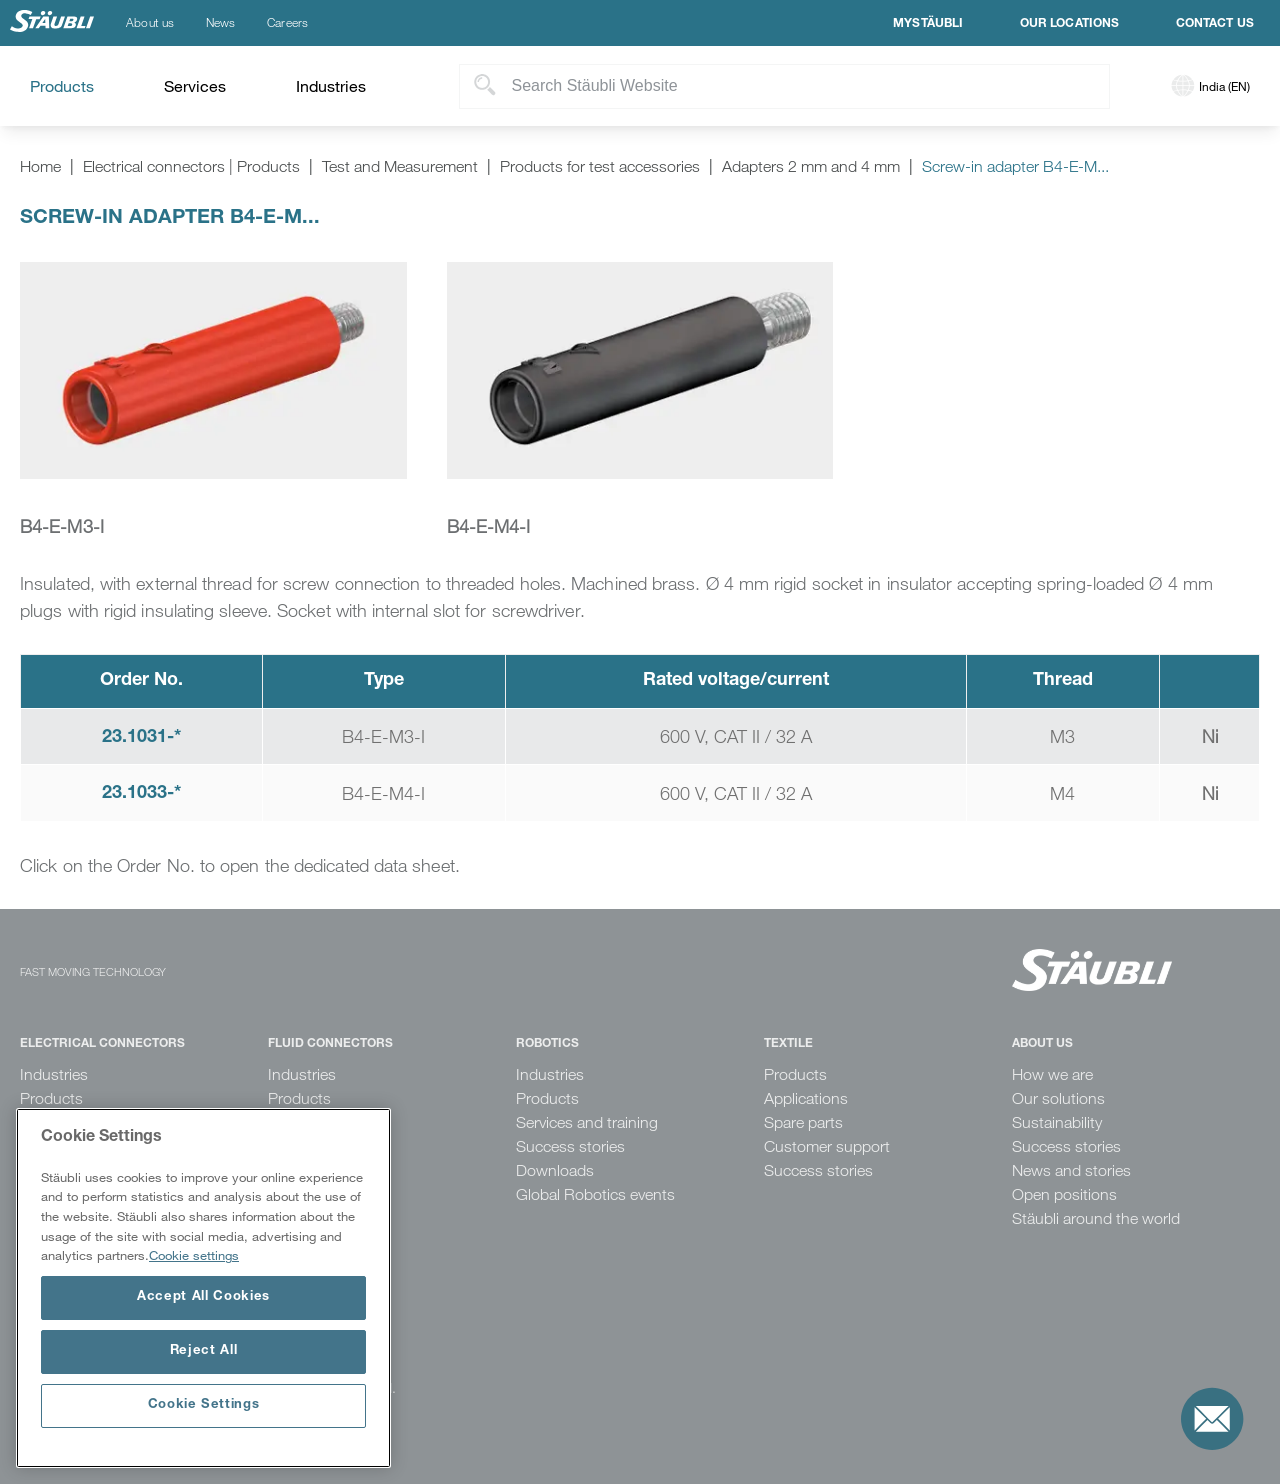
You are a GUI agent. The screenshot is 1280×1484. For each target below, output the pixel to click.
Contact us (1215, 24)
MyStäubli (928, 24)
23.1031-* (141, 738)
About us (150, 23)
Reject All (204, 1351)
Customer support (827, 1146)
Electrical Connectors (102, 1044)
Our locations (1070, 24)
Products (51, 1098)
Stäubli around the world (1096, 1218)
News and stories (1071, 1170)
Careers (287, 23)
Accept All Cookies (203, 1297)
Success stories (570, 1146)
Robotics (547, 1044)
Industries (54, 1074)
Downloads (555, 1170)
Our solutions (1058, 1098)
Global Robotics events (595, 1194)
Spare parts (803, 1122)
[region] (203, 1288)
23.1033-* (141, 794)
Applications (806, 1098)
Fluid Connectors (330, 1044)
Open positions (1064, 1194)
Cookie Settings (204, 1405)
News (220, 23)
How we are (1052, 1074)
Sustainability (1057, 1122)
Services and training (587, 1122)
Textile (788, 1044)
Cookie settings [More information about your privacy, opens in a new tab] (194, 1255)
